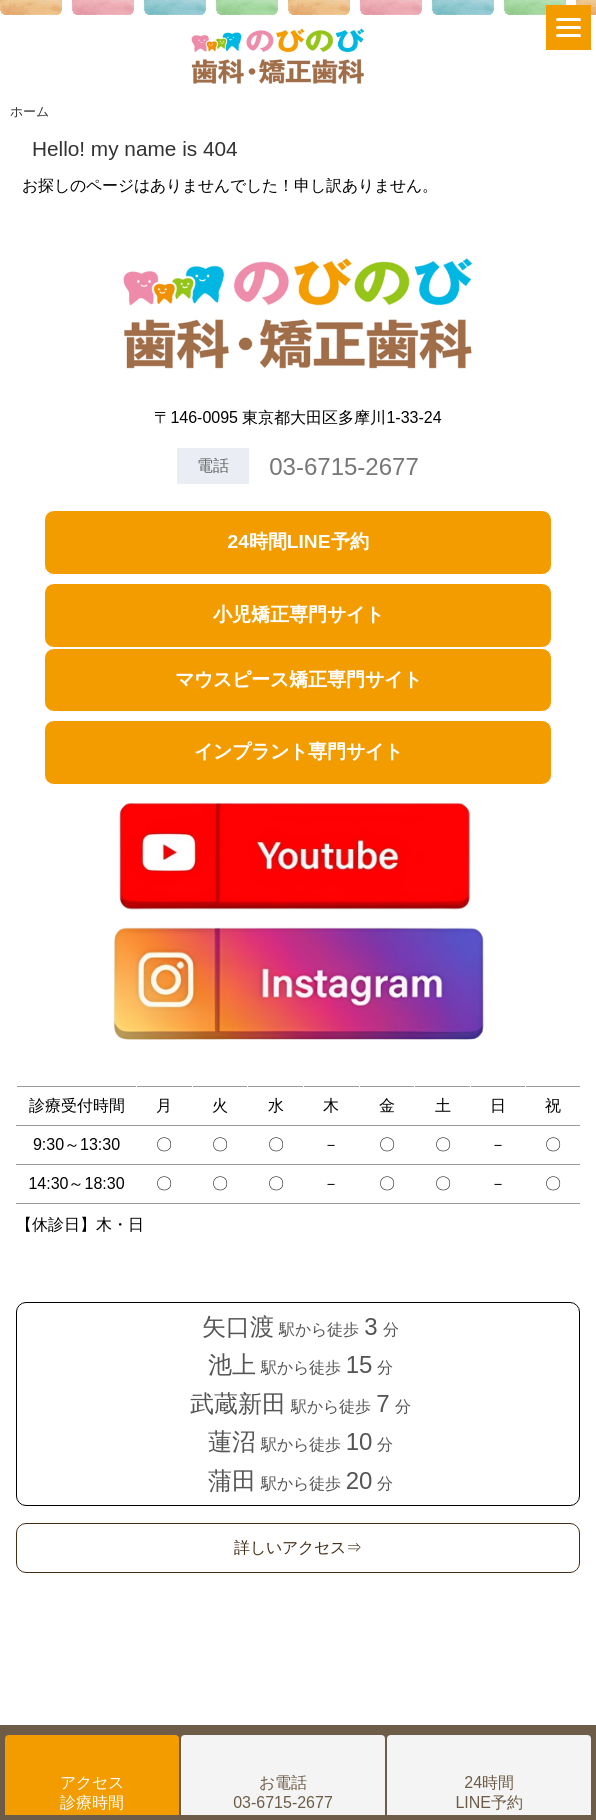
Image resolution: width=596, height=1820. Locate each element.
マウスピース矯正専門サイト (298, 679)
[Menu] (568, 27)
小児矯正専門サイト (298, 614)
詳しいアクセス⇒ (298, 1547)
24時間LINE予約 (297, 541)
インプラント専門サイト (298, 751)
